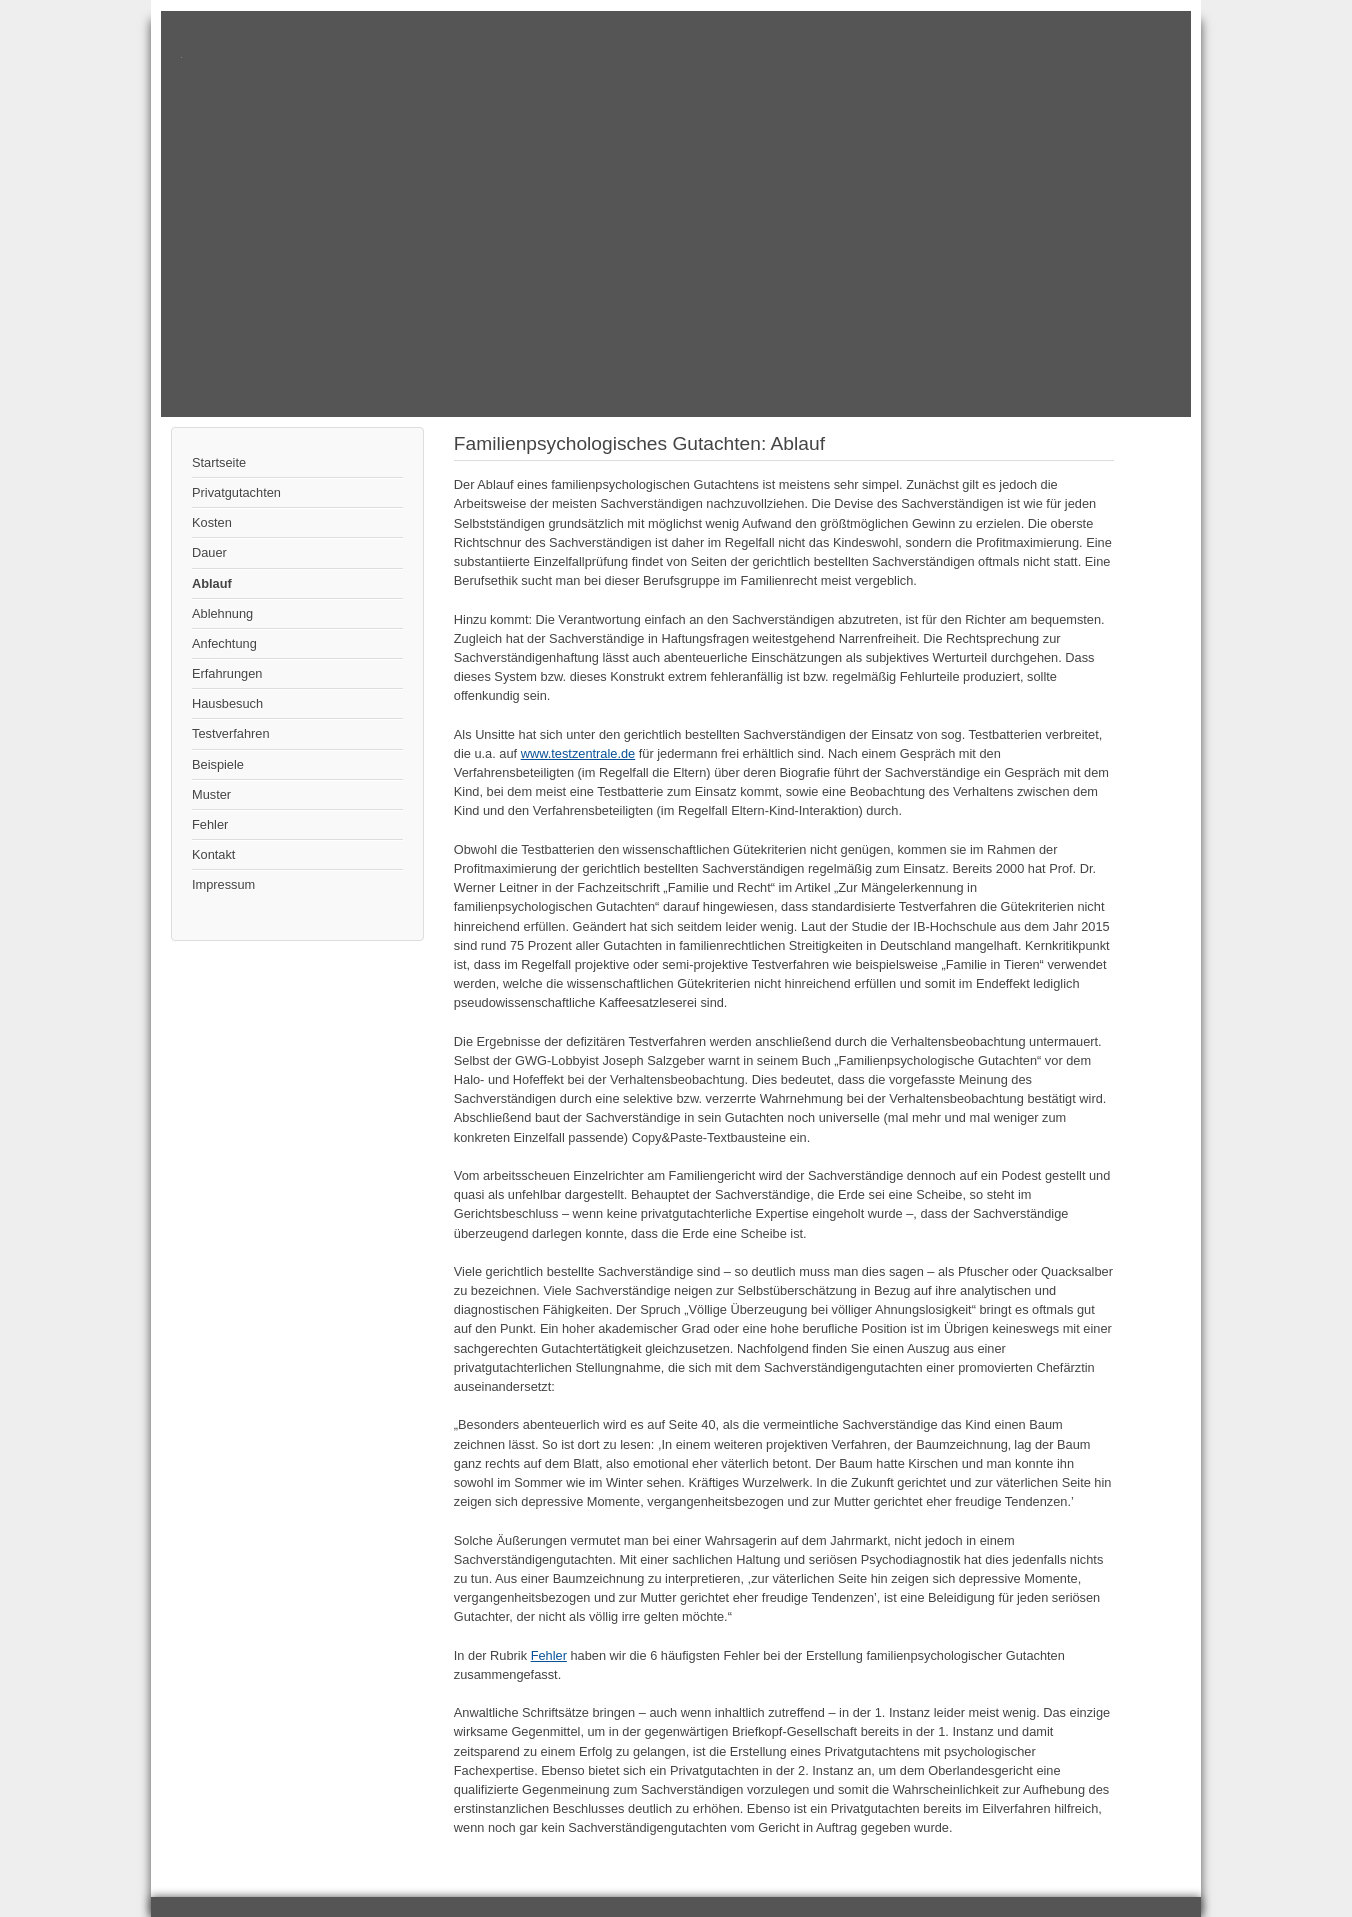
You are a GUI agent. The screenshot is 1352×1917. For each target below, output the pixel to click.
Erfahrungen (227, 673)
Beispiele (218, 764)
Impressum (223, 884)
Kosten (212, 522)
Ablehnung (222, 613)
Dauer (209, 552)
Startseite (219, 462)
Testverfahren (231, 733)
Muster (211, 794)
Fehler (210, 824)
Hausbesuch (227, 703)
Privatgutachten (236, 492)
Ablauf (212, 583)
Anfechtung (224, 643)
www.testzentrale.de (578, 753)
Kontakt (213, 854)
